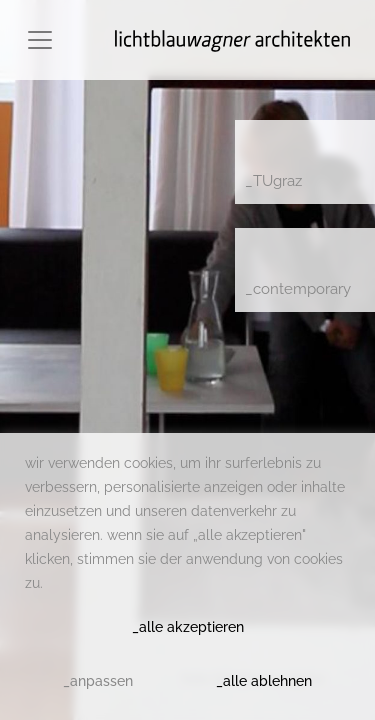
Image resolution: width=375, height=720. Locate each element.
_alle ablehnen (264, 681)
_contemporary (298, 289)
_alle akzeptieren (188, 627)
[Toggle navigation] (40, 40)
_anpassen (98, 681)
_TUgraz (273, 181)
